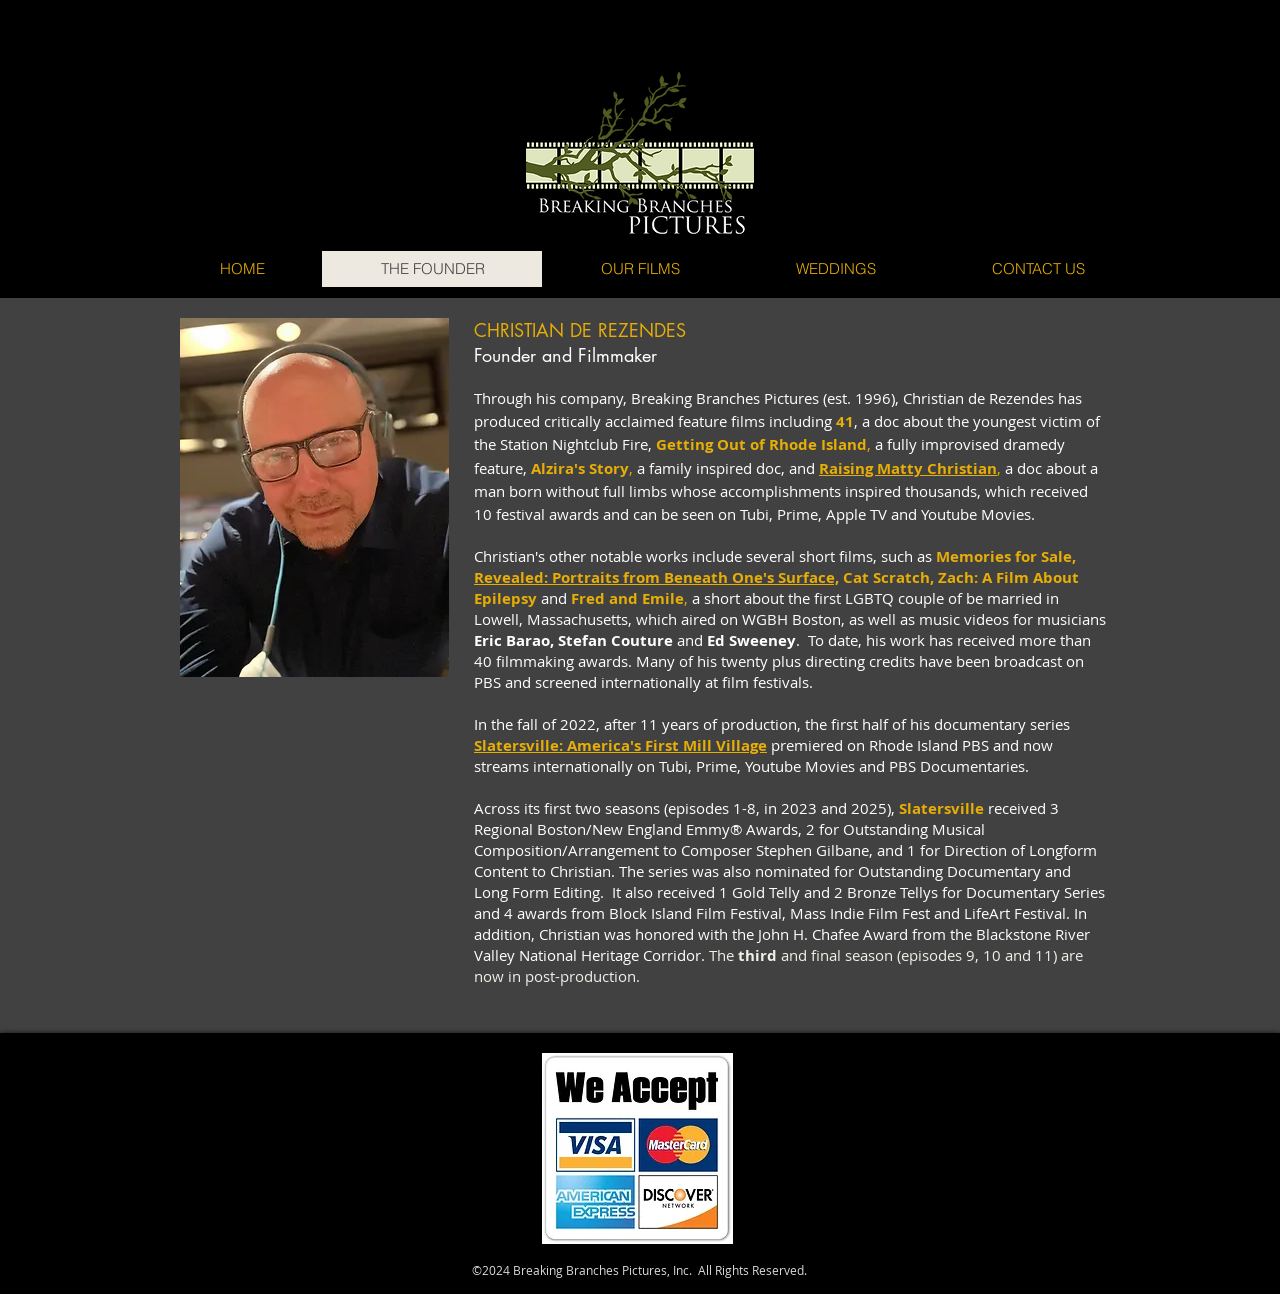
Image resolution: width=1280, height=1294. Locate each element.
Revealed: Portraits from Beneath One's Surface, (656, 577)
